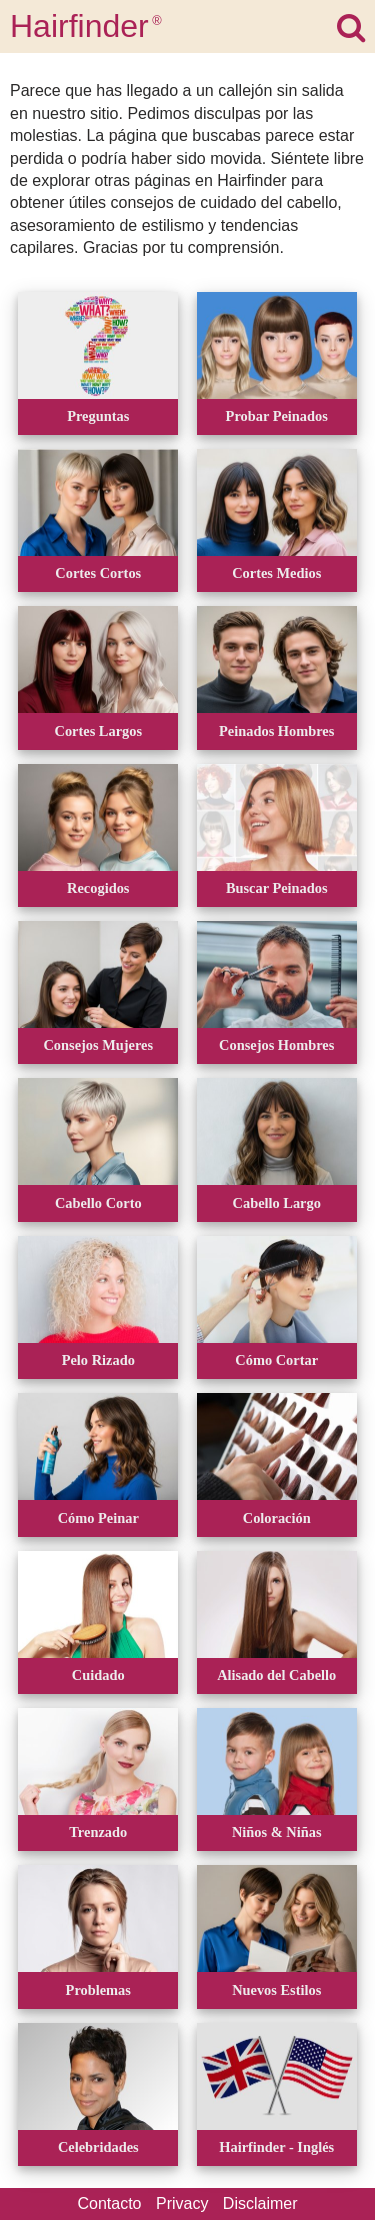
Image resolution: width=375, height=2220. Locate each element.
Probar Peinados (277, 416)
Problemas (98, 1990)
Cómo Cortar (276, 1360)
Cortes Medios (276, 573)
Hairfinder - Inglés (276, 2147)
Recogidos (98, 888)
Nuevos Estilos (276, 1990)
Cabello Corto (98, 1203)
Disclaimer (260, 2203)
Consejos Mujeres (98, 1045)
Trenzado (98, 1832)
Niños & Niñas (277, 1832)
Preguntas (98, 416)
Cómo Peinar (98, 1518)
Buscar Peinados (277, 888)
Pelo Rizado (98, 1360)
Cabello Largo (277, 1203)
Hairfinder (86, 26)
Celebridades (98, 2147)
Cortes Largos (99, 731)
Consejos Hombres (276, 1045)
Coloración (277, 1518)
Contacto (109, 2203)
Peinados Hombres (276, 731)
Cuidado (98, 1675)
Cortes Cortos (98, 573)
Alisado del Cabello (276, 1675)
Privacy (182, 2203)
